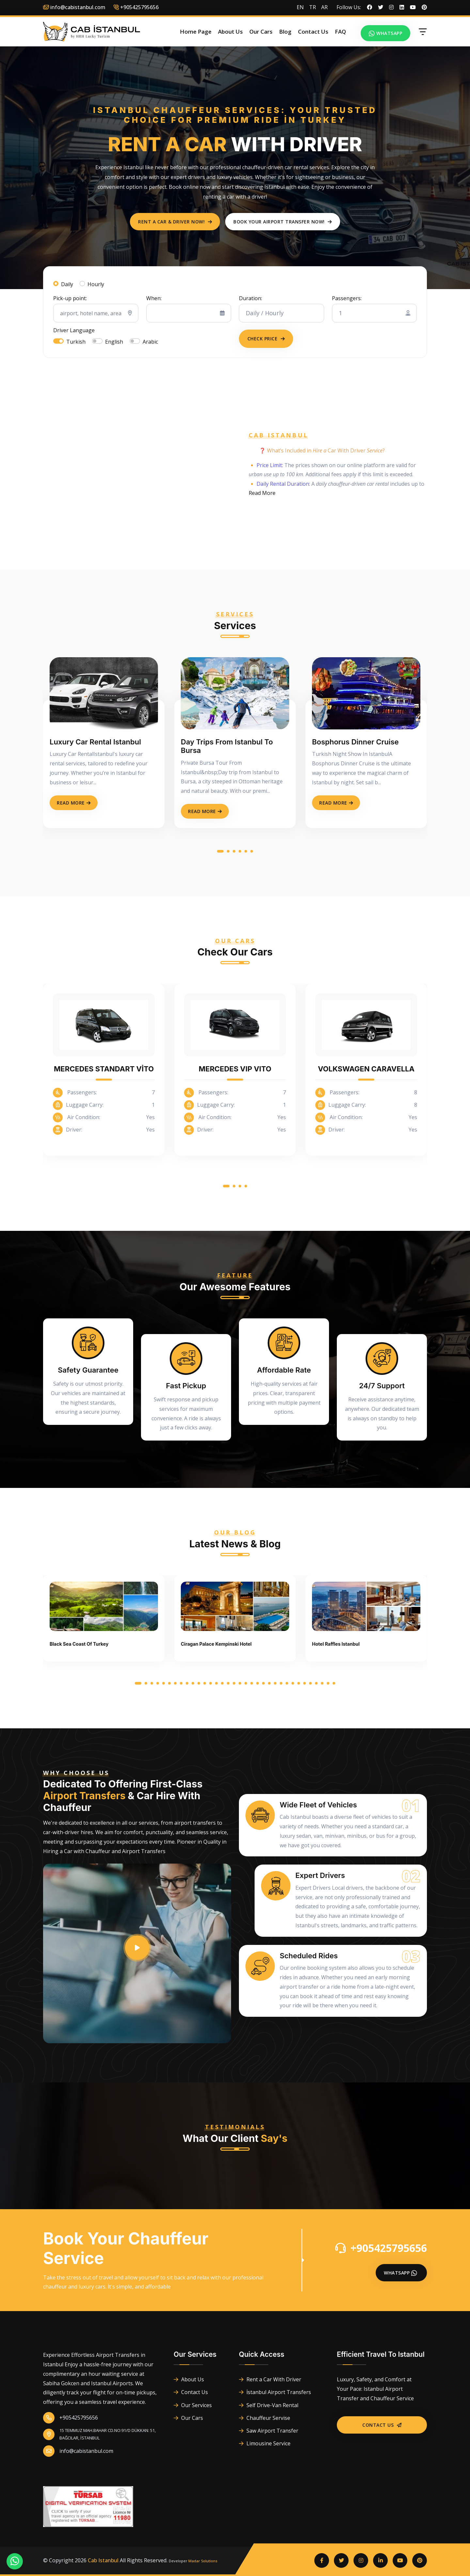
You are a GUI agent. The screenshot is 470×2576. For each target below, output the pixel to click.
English (114, 341)
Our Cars (261, 31)
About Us (230, 31)
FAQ (340, 31)
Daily (67, 284)
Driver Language (74, 330)
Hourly (95, 284)
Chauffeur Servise (264, 2417)
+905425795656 (381, 2248)
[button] (220, 852)
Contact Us (313, 31)
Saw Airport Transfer (268, 2430)
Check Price (266, 338)
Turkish (76, 341)
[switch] (58, 341)
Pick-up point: (70, 298)
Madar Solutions (202, 2560)
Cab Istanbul (103, 2560)
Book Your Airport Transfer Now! (282, 222)
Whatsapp (385, 33)
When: (154, 298)
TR (312, 7)
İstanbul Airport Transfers (275, 2392)
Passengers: (347, 298)
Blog (285, 31)
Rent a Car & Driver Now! (175, 222)
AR (324, 7)
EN (300, 7)
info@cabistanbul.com (74, 7)
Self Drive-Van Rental (268, 2405)
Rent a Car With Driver (270, 2379)
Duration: (250, 298)
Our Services (193, 2405)
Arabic (150, 341)
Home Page (196, 31)
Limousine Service (264, 2443)
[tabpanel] (235, 312)
